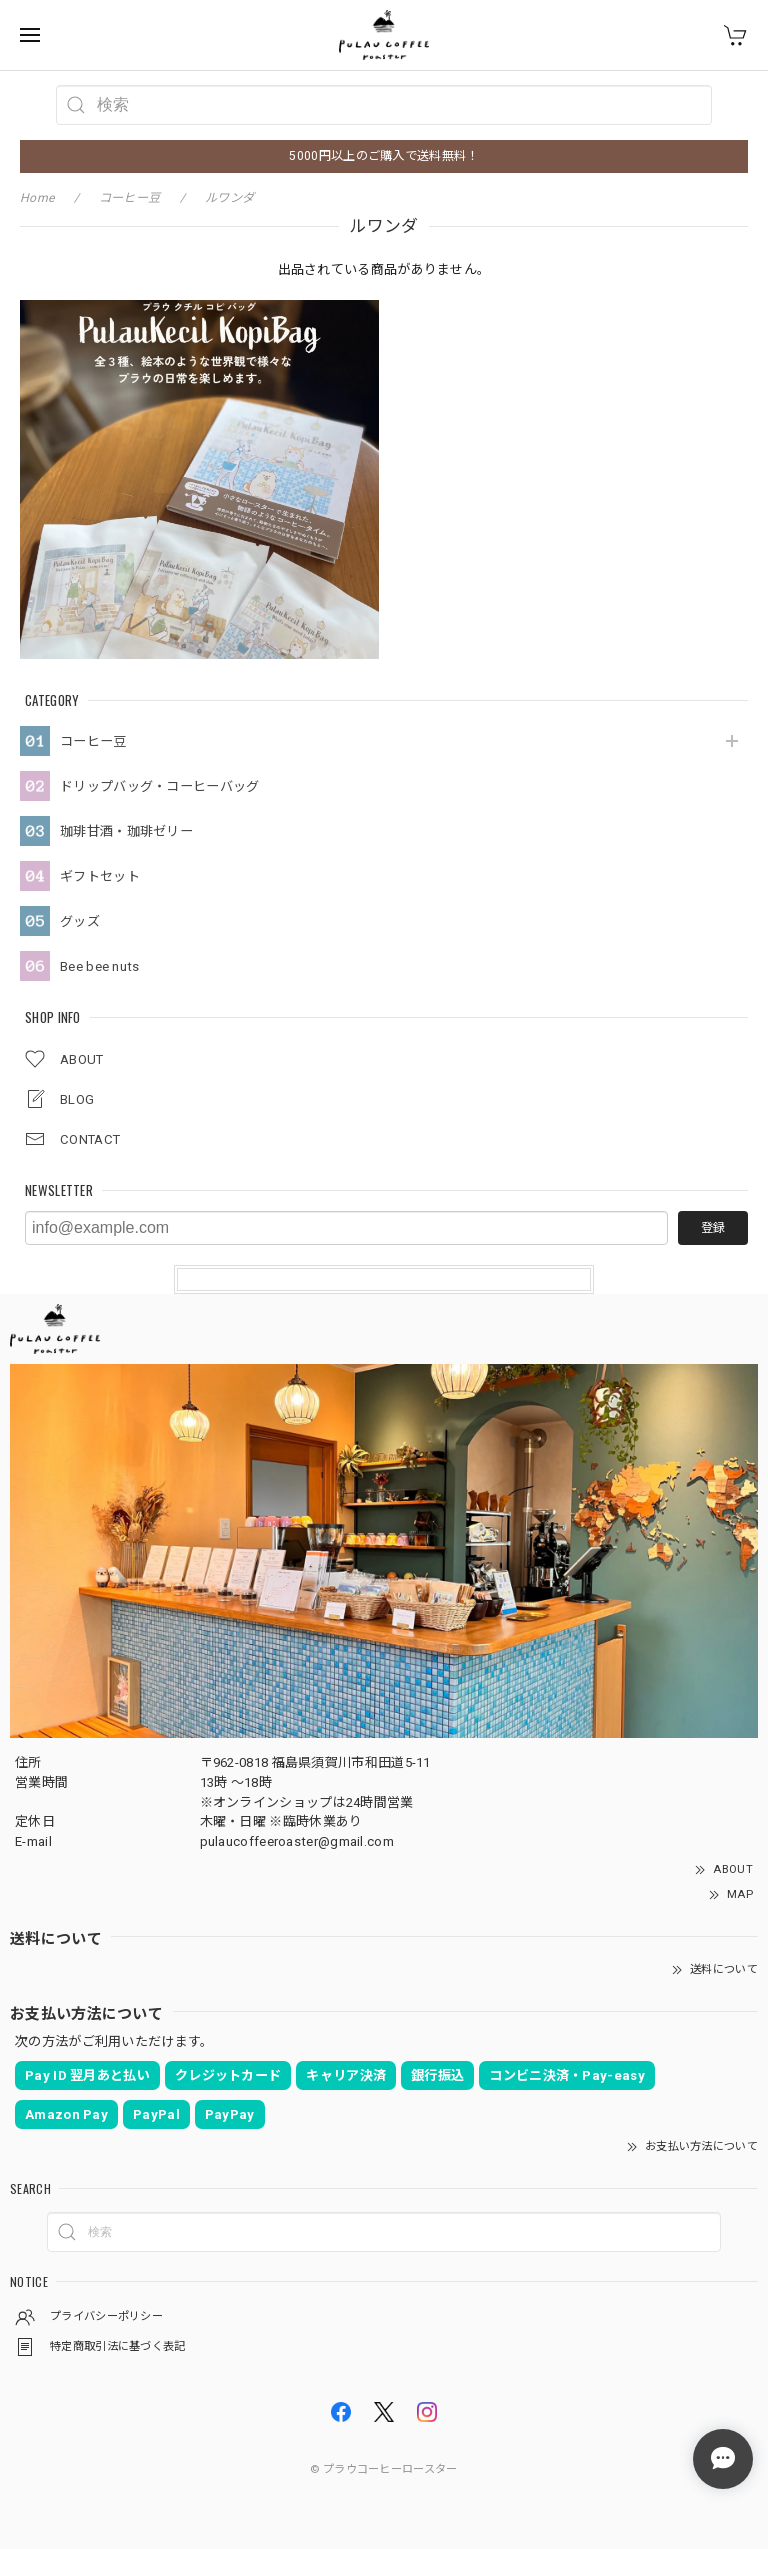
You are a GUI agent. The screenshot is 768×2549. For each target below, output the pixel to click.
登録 (713, 1228)
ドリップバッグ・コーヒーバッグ (160, 786)
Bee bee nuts (100, 966)
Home (37, 198)
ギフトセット (100, 876)
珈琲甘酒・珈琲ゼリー (126, 831)
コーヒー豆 (93, 741)
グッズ (80, 921)
